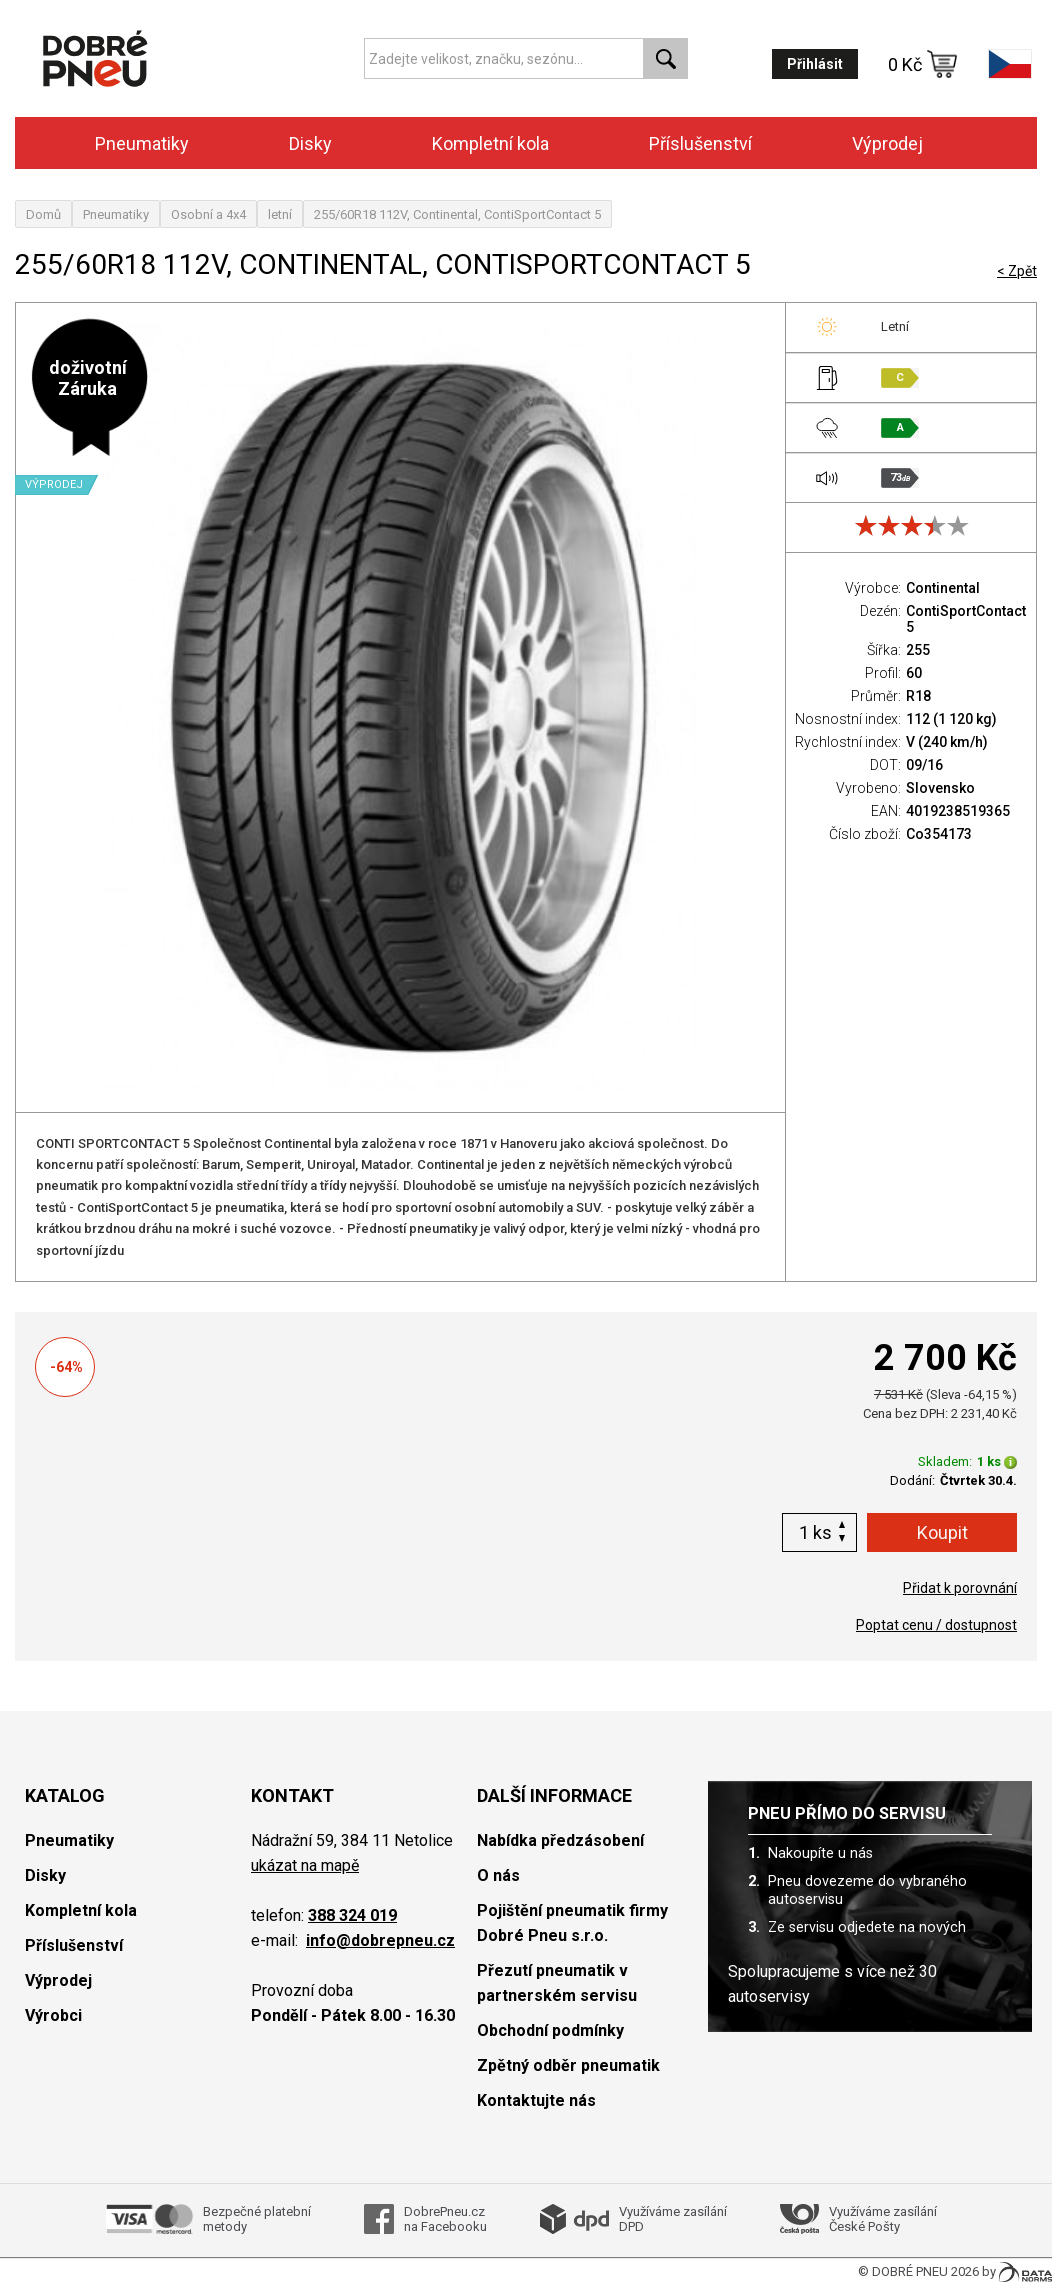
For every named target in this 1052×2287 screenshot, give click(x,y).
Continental (943, 588)
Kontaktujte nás (536, 2100)
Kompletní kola (490, 143)
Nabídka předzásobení (560, 1840)
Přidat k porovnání (960, 1588)
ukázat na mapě (305, 1865)
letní (280, 214)
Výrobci (53, 2015)
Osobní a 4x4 (208, 214)
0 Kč (923, 64)
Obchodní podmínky (550, 2030)
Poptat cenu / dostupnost (936, 1625)
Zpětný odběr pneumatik (568, 2065)
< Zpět (1017, 271)
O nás (498, 1875)
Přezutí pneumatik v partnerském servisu (557, 1983)
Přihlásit (815, 64)
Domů (43, 214)
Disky (310, 143)
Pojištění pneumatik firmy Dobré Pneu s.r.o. (572, 1923)
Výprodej (887, 143)
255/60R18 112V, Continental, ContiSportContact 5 (457, 214)
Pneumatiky (142, 143)
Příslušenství (700, 143)
